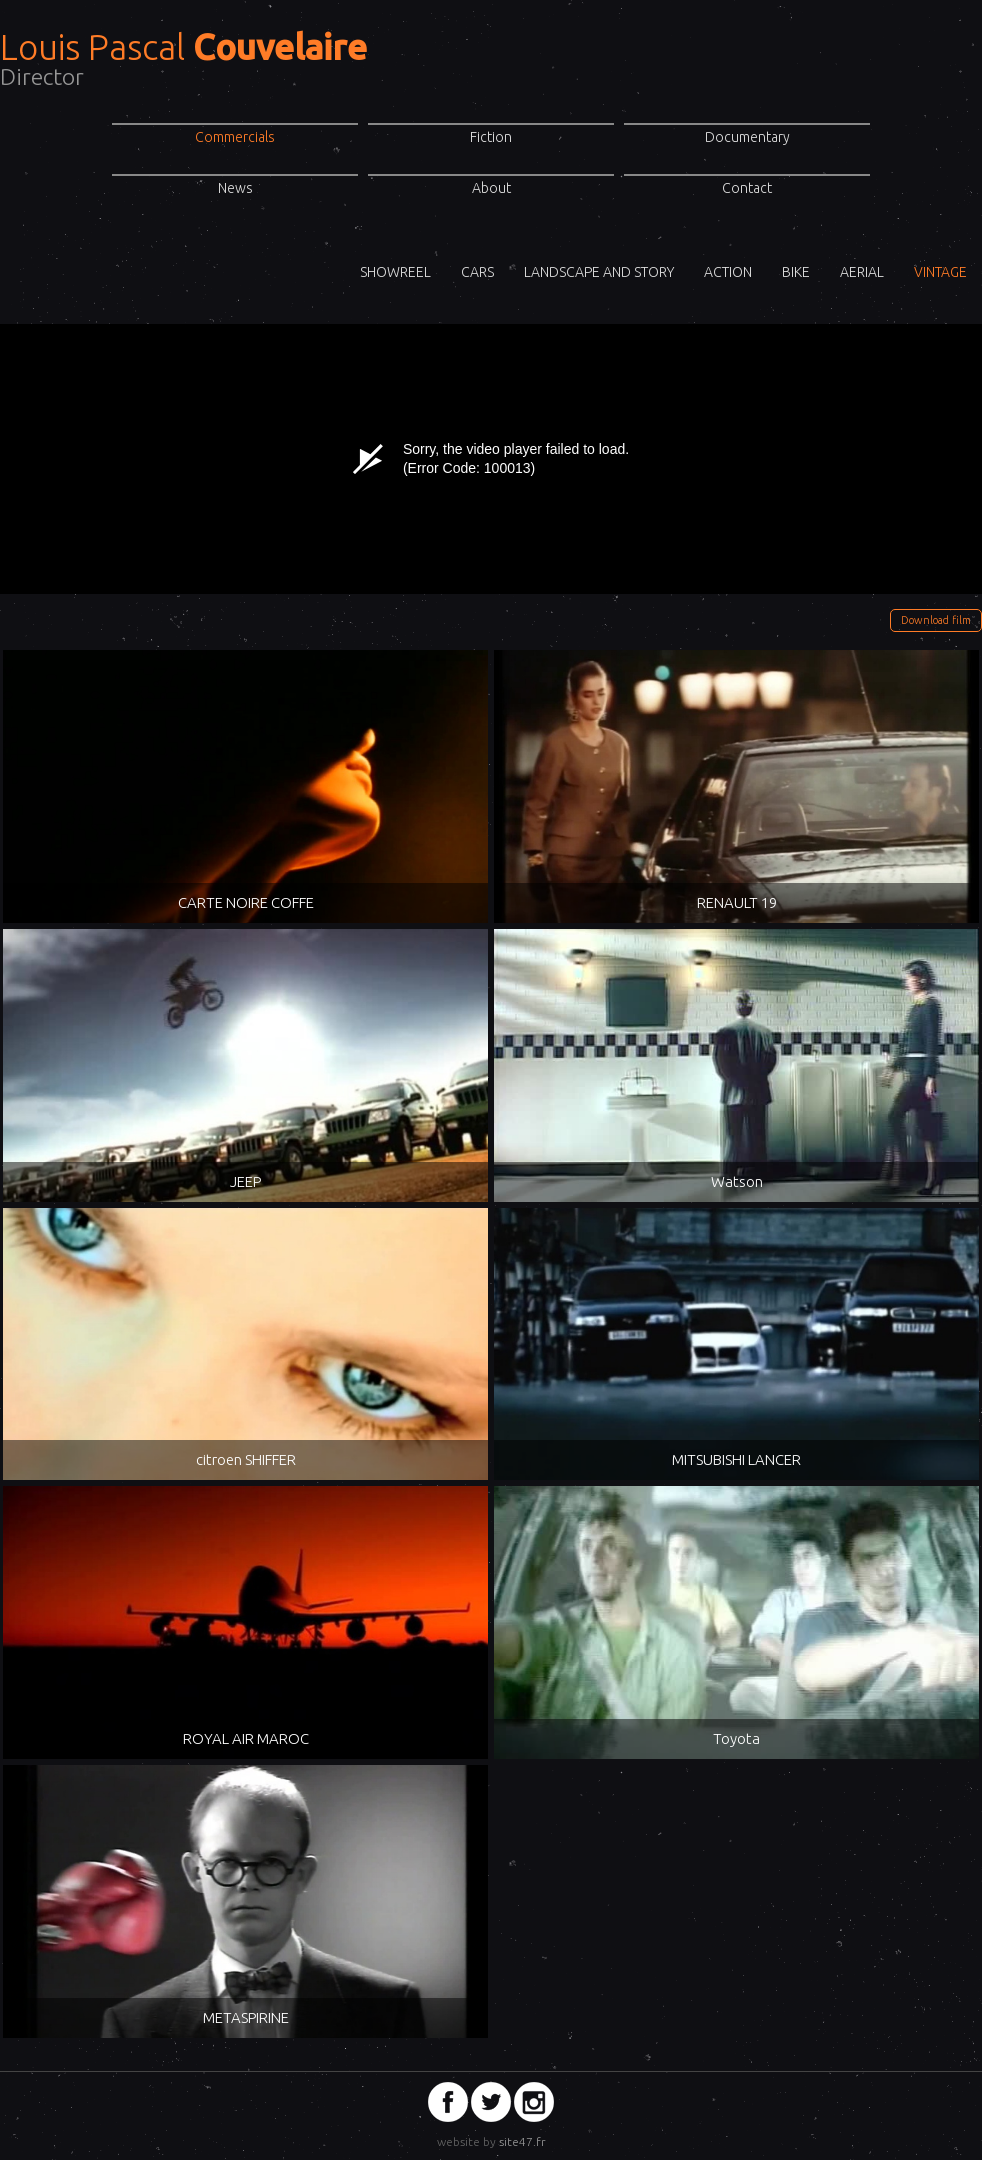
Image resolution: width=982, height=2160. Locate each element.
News (235, 188)
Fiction (491, 137)
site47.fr (522, 2141)
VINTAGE (940, 272)
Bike (796, 272)
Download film (936, 620)
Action (728, 272)
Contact (747, 188)
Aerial (862, 272)
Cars (477, 272)
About (491, 188)
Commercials (235, 137)
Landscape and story (599, 272)
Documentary (747, 137)
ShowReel (395, 272)
